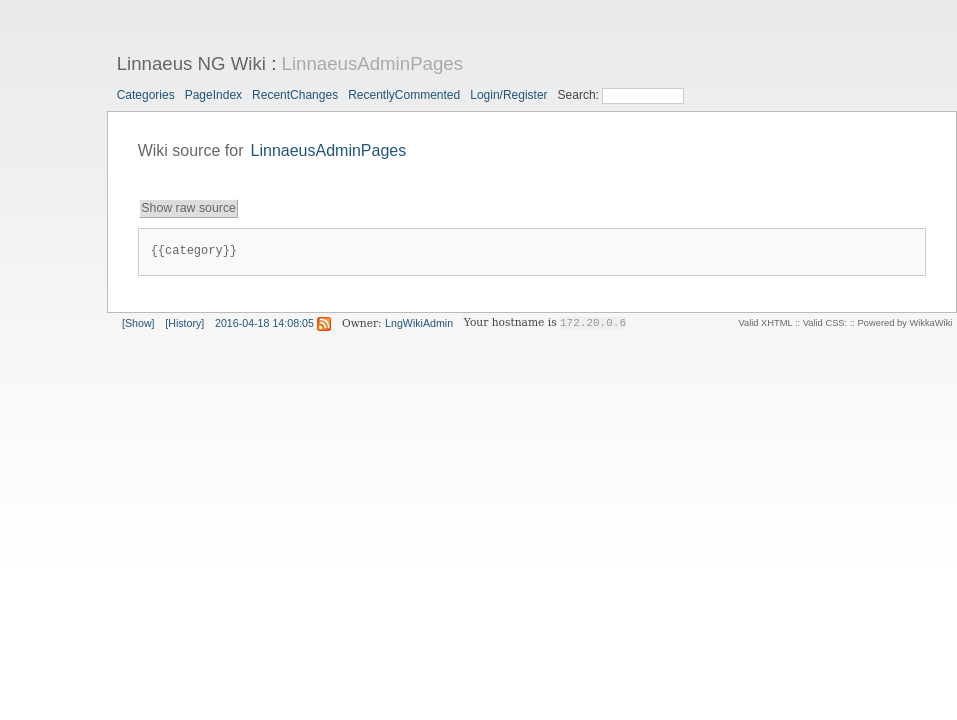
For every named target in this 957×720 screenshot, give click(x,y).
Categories (146, 95)
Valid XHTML (765, 323)
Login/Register (508, 95)
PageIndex (213, 95)
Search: (580, 95)
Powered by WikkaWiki (905, 323)
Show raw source (188, 208)
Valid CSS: (825, 323)
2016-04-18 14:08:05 (264, 323)
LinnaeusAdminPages (373, 63)
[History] (184, 323)
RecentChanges (295, 95)
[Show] (138, 323)
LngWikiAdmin (419, 323)
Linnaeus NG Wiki (191, 63)
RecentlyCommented (404, 95)
